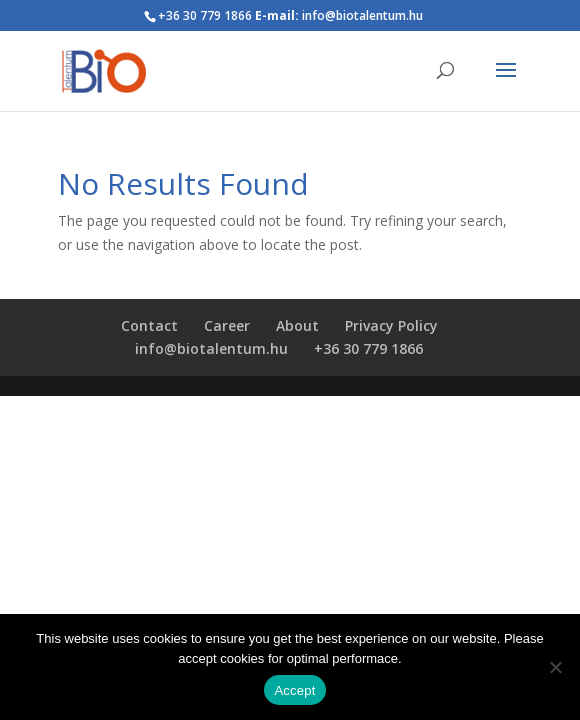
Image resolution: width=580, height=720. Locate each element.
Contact (149, 325)
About (297, 325)
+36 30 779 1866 (368, 348)
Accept (294, 690)
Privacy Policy (391, 325)
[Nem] (555, 667)
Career (227, 325)
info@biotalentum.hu (211, 348)
